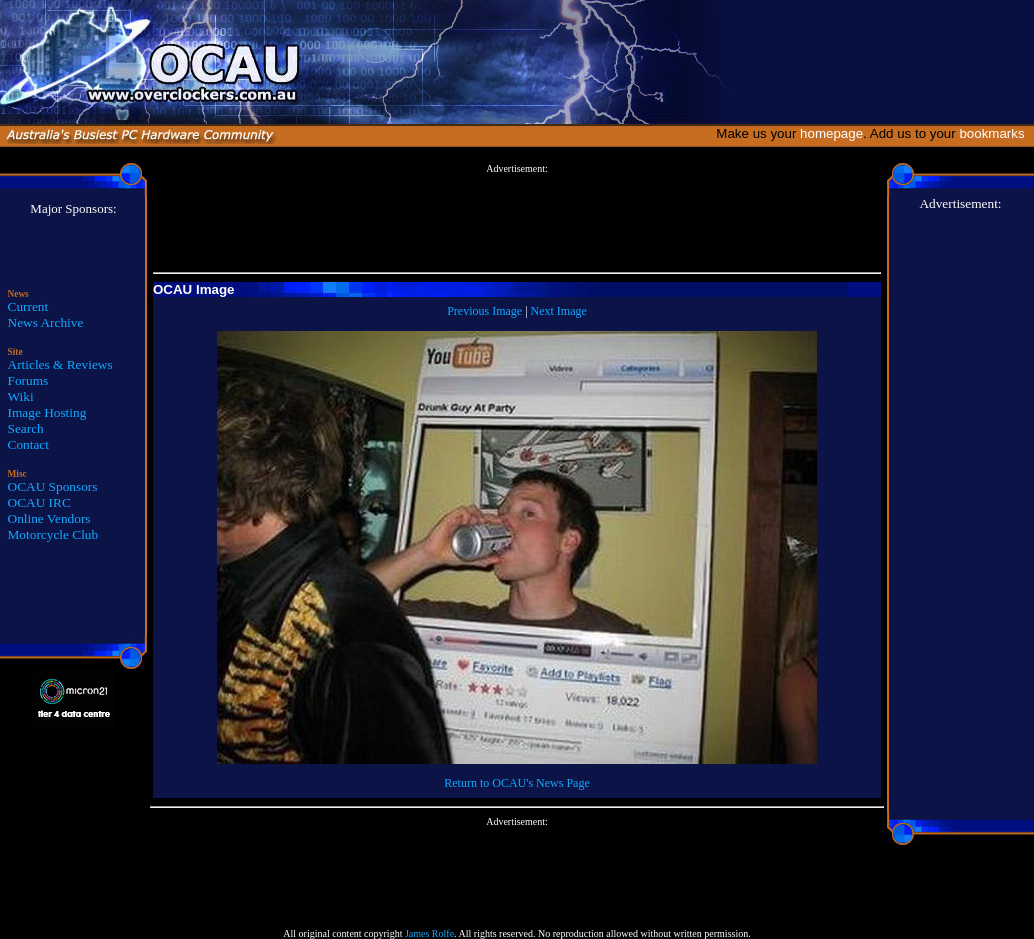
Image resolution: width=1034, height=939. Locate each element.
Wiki (21, 396)
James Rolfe (429, 933)
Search (26, 428)
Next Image (559, 311)
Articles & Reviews (60, 364)
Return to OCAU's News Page (516, 783)
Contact (28, 444)
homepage (831, 133)
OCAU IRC (39, 502)
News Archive (46, 322)
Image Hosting (47, 412)
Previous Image (484, 311)
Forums (28, 380)
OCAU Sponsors (53, 486)
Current (28, 306)
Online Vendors (49, 518)
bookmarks (995, 133)
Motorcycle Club (53, 534)
